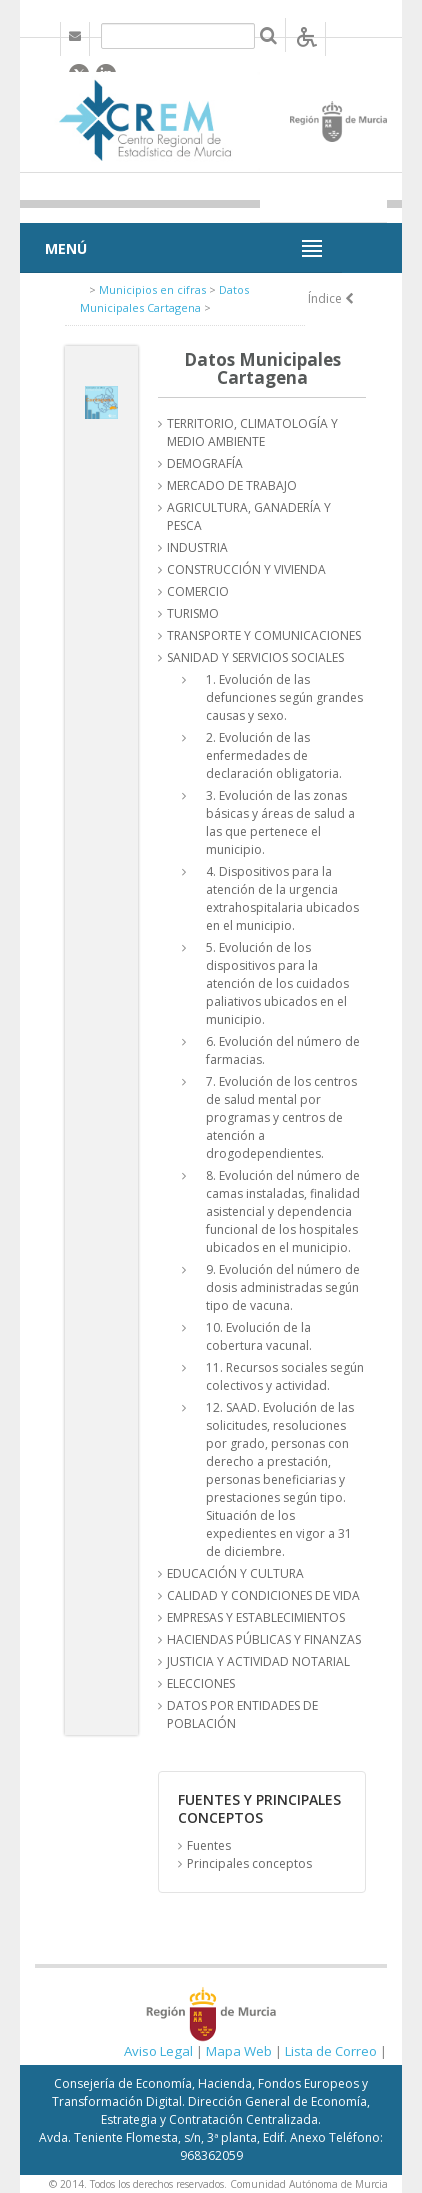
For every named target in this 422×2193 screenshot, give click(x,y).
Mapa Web (239, 2051)
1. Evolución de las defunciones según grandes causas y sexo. (284, 697)
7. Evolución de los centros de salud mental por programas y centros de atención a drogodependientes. (281, 1117)
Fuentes (209, 1845)
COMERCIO (198, 591)
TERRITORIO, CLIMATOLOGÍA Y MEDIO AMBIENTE (252, 432)
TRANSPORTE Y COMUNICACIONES (264, 635)
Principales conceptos (249, 1863)
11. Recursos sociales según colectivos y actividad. (285, 1376)
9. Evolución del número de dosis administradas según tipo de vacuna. (283, 1287)
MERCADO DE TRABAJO (232, 485)
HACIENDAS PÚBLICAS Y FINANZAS (264, 1639)
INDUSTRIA (197, 547)
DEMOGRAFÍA (205, 463)
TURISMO (193, 613)
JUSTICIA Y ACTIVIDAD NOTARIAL (258, 1661)
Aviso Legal (158, 2051)
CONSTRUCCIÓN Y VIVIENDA (246, 569)
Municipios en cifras (152, 289)
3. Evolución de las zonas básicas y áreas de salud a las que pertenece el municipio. (280, 822)
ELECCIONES (201, 1683)
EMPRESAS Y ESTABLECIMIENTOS (256, 1617)
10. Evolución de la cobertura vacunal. (259, 1336)
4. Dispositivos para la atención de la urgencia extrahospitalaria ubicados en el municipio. (282, 898)
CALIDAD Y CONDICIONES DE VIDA (263, 1595)
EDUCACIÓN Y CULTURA (235, 1573)
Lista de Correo (331, 2051)
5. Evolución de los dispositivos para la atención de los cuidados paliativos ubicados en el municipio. (277, 983)
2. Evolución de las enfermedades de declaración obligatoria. (274, 755)
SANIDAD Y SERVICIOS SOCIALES (255, 657)
